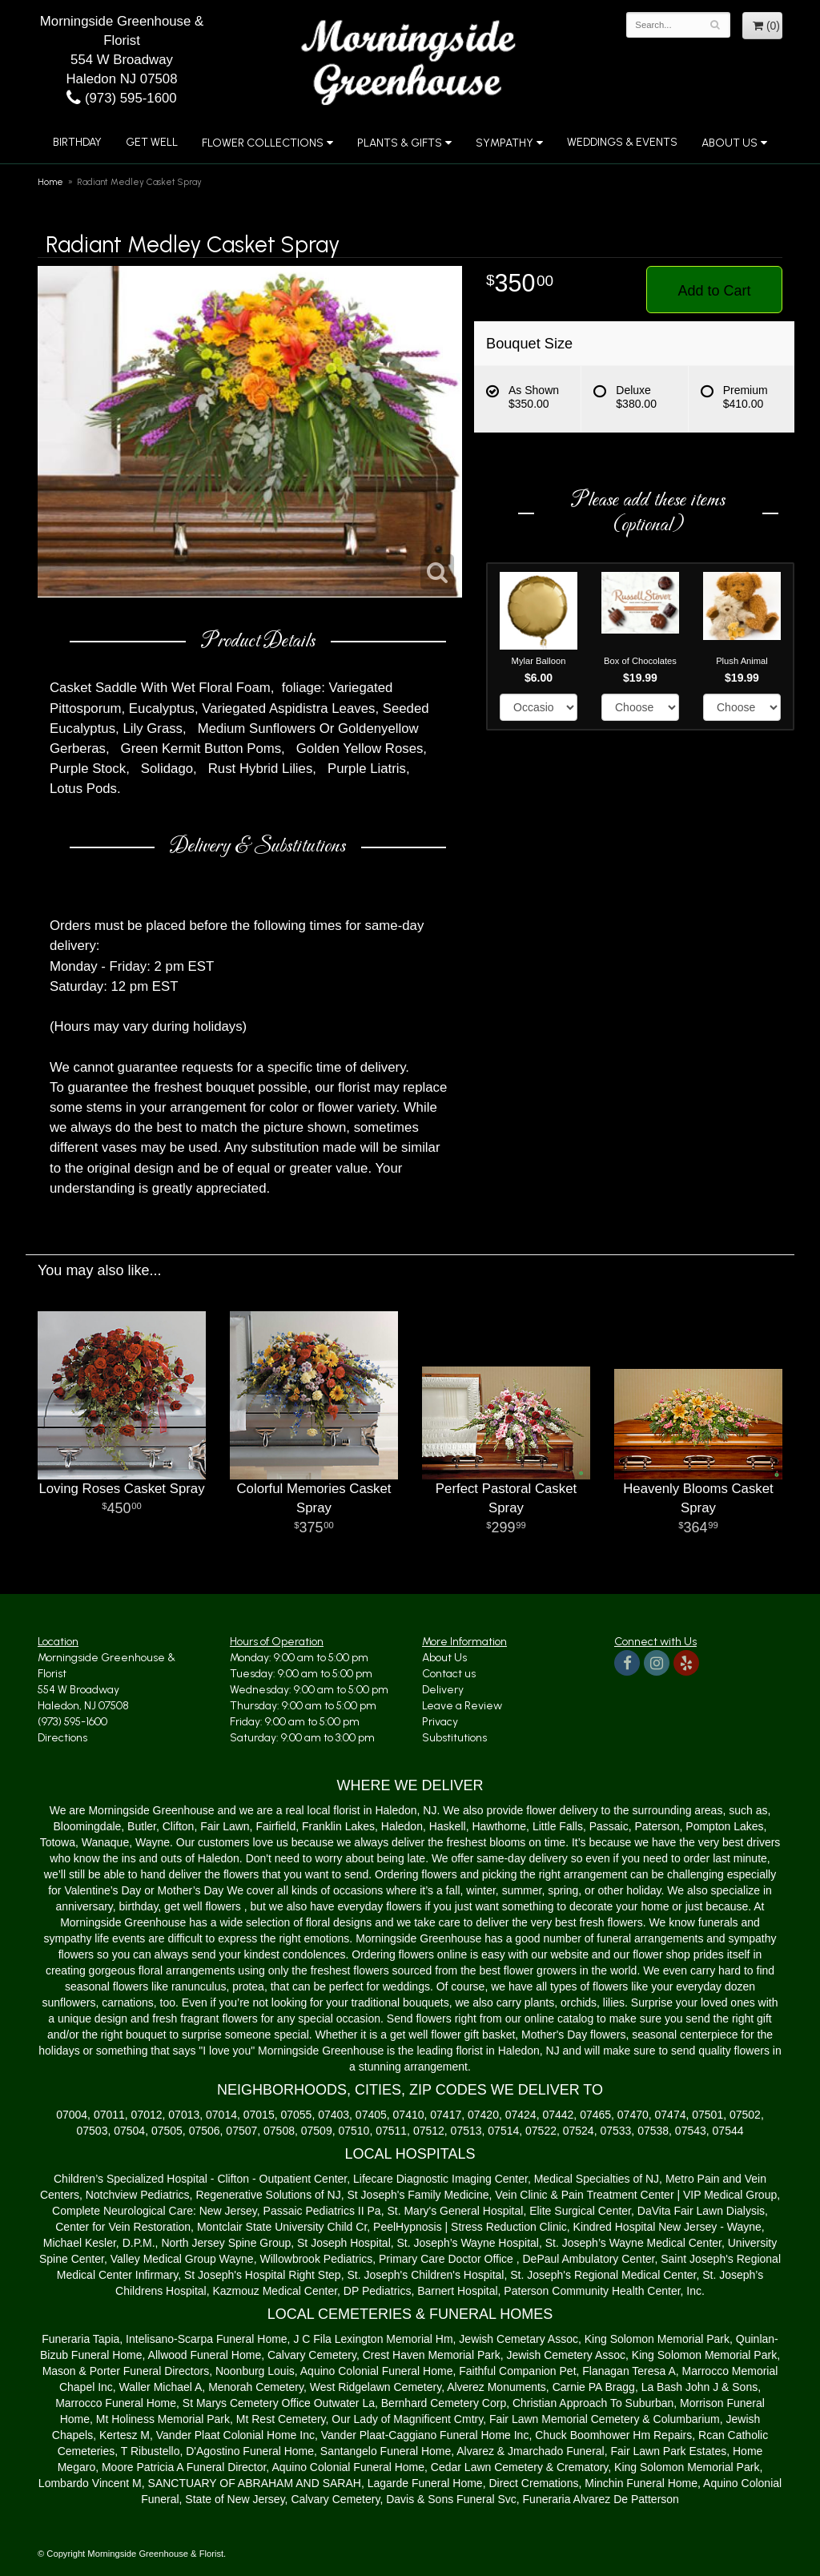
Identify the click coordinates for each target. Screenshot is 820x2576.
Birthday (77, 142)
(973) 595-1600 (121, 98)
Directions (62, 1738)
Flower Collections (263, 143)
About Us (729, 143)
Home (50, 181)
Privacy (440, 1722)
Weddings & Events (622, 142)
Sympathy (504, 143)
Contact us (449, 1673)
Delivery (443, 1690)
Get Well (152, 142)
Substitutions (454, 1738)
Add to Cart (713, 291)
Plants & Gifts (399, 143)
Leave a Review (462, 1706)
